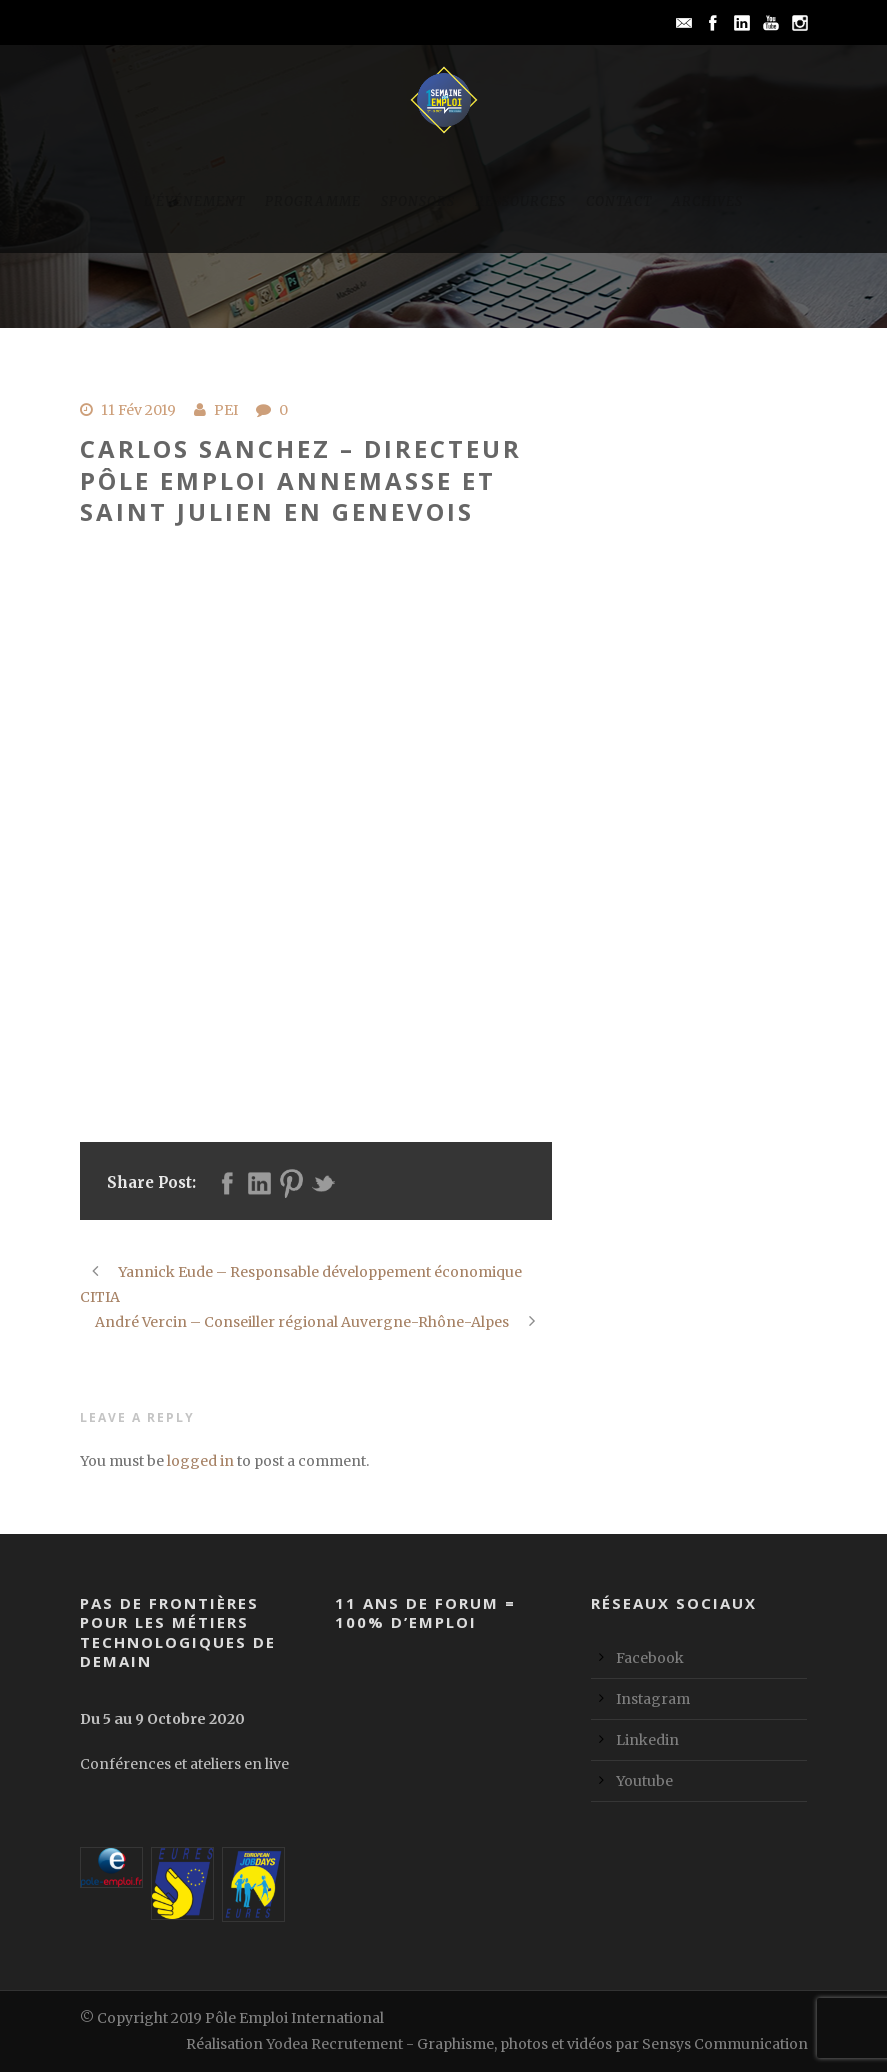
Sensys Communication (725, 2044)
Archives (707, 201)
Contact (619, 201)
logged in (200, 1461)
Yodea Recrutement (334, 2044)
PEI (226, 410)
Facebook (650, 1658)
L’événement (194, 201)
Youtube (644, 1781)
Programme (313, 201)
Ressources (520, 201)
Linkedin (647, 1740)
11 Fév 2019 (138, 410)
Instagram (653, 1699)
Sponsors (418, 201)
